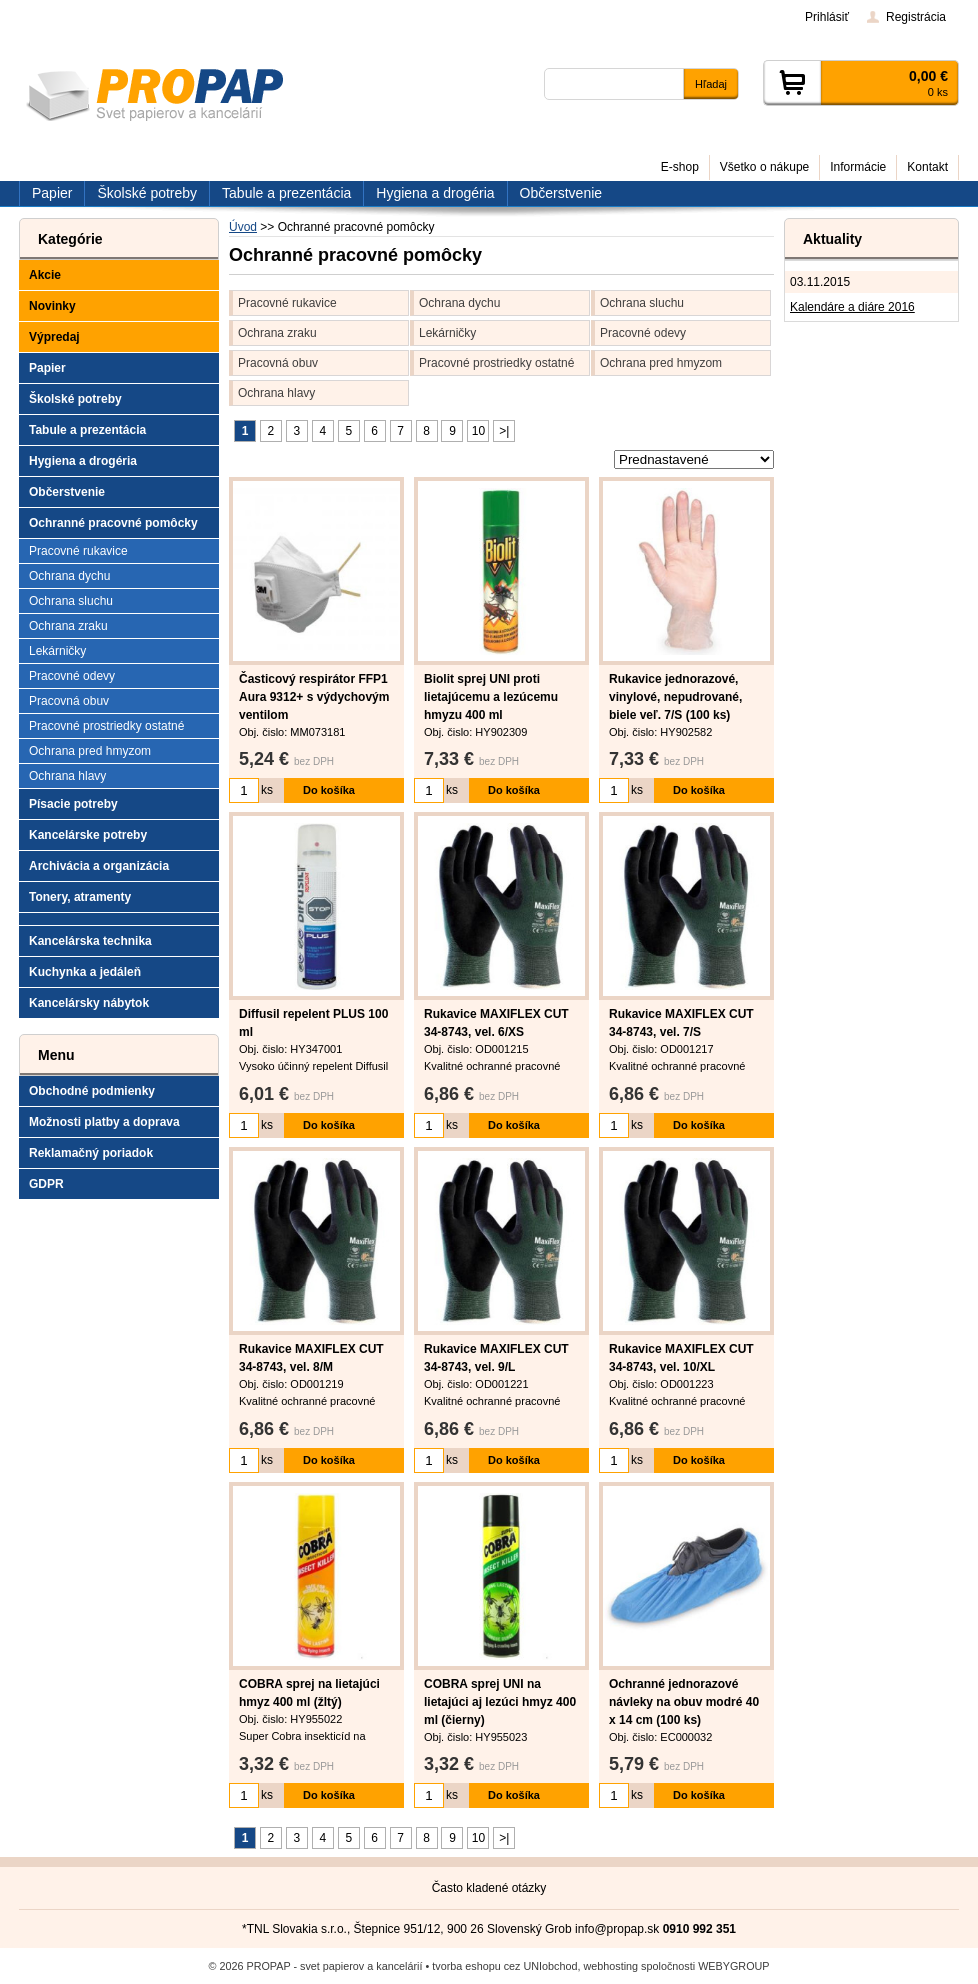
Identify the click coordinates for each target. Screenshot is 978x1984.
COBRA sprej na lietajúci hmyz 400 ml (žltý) (309, 1693)
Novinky (52, 306)
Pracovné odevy (643, 333)
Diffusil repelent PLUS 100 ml (313, 1023)
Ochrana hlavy (276, 393)
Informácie (858, 167)
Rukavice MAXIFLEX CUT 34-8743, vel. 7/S (681, 1023)
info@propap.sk (617, 1929)
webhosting (611, 1966)
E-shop (680, 167)
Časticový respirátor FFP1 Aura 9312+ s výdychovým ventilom (314, 697)
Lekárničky (447, 333)
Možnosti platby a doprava (104, 1122)
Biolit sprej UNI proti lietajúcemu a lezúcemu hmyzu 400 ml (491, 697)
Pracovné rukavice (287, 303)
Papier (47, 368)
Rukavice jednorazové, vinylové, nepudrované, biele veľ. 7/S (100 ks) (675, 697)
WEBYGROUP (733, 1966)
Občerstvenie (67, 492)
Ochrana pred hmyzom (661, 363)
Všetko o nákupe (764, 167)
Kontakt (927, 167)
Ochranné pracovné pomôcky (113, 523)
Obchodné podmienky (92, 1091)
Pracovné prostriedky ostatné (496, 363)
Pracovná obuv (278, 363)
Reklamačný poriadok (91, 1153)
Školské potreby (75, 399)
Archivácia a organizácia (99, 866)
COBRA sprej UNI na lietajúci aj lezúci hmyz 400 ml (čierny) (500, 1702)
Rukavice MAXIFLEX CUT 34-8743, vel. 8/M (311, 1358)
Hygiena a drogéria (83, 461)
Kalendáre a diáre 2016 (852, 307)
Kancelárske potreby (88, 835)
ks (267, 790)
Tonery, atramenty (80, 897)
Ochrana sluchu (642, 303)
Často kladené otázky (489, 1888)
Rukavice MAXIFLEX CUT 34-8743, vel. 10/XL (681, 1358)
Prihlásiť (827, 17)
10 (478, 431)
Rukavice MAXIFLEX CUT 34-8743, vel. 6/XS (496, 1023)
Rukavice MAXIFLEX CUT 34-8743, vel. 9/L (496, 1358)
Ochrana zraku (277, 333)
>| (504, 431)
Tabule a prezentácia (87, 430)
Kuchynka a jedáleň (85, 972)
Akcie (45, 275)
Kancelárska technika (90, 941)
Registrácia (916, 17)
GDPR (46, 1184)
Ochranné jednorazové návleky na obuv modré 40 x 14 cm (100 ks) (684, 1702)
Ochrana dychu (459, 303)
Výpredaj (54, 337)
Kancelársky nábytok (89, 1003)
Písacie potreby (73, 804)
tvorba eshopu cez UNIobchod (504, 1966)
